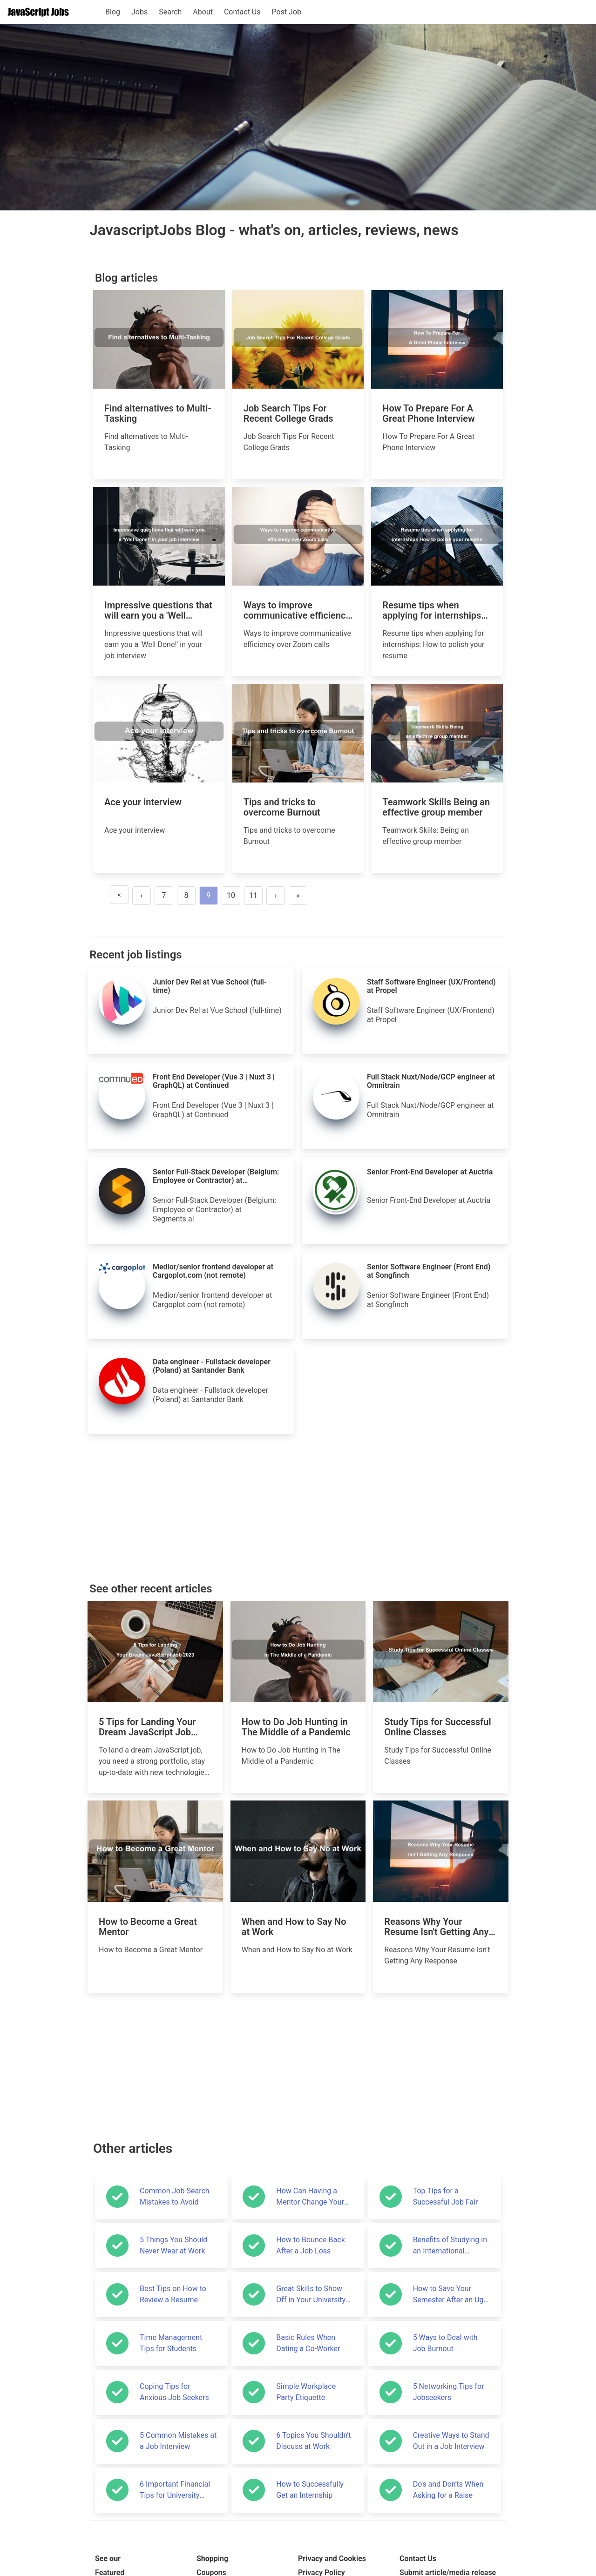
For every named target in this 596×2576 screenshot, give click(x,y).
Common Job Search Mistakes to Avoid (175, 2196)
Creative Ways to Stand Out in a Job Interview (451, 2441)
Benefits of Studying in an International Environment (450, 2246)
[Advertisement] (298, 1508)
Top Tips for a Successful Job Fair (445, 2196)
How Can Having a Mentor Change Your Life (310, 2197)
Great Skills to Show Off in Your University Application (310, 2295)
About (203, 11)
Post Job (286, 11)
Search (170, 11)
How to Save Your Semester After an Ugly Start (451, 2295)
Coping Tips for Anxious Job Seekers (174, 2392)
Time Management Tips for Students (171, 2343)
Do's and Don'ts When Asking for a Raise (448, 2490)
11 (253, 895)
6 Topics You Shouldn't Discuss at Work (313, 2441)
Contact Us (242, 11)
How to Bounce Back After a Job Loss (310, 2245)
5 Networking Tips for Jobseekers (448, 2392)
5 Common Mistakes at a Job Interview (178, 2441)
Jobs (139, 11)
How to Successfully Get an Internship (310, 2490)
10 (231, 895)
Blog (112, 11)
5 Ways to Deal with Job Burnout (445, 2343)
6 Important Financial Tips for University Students (175, 2490)
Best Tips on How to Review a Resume (173, 2294)
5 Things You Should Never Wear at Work (173, 2245)
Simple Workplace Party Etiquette (306, 2392)
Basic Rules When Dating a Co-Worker (308, 2343)
